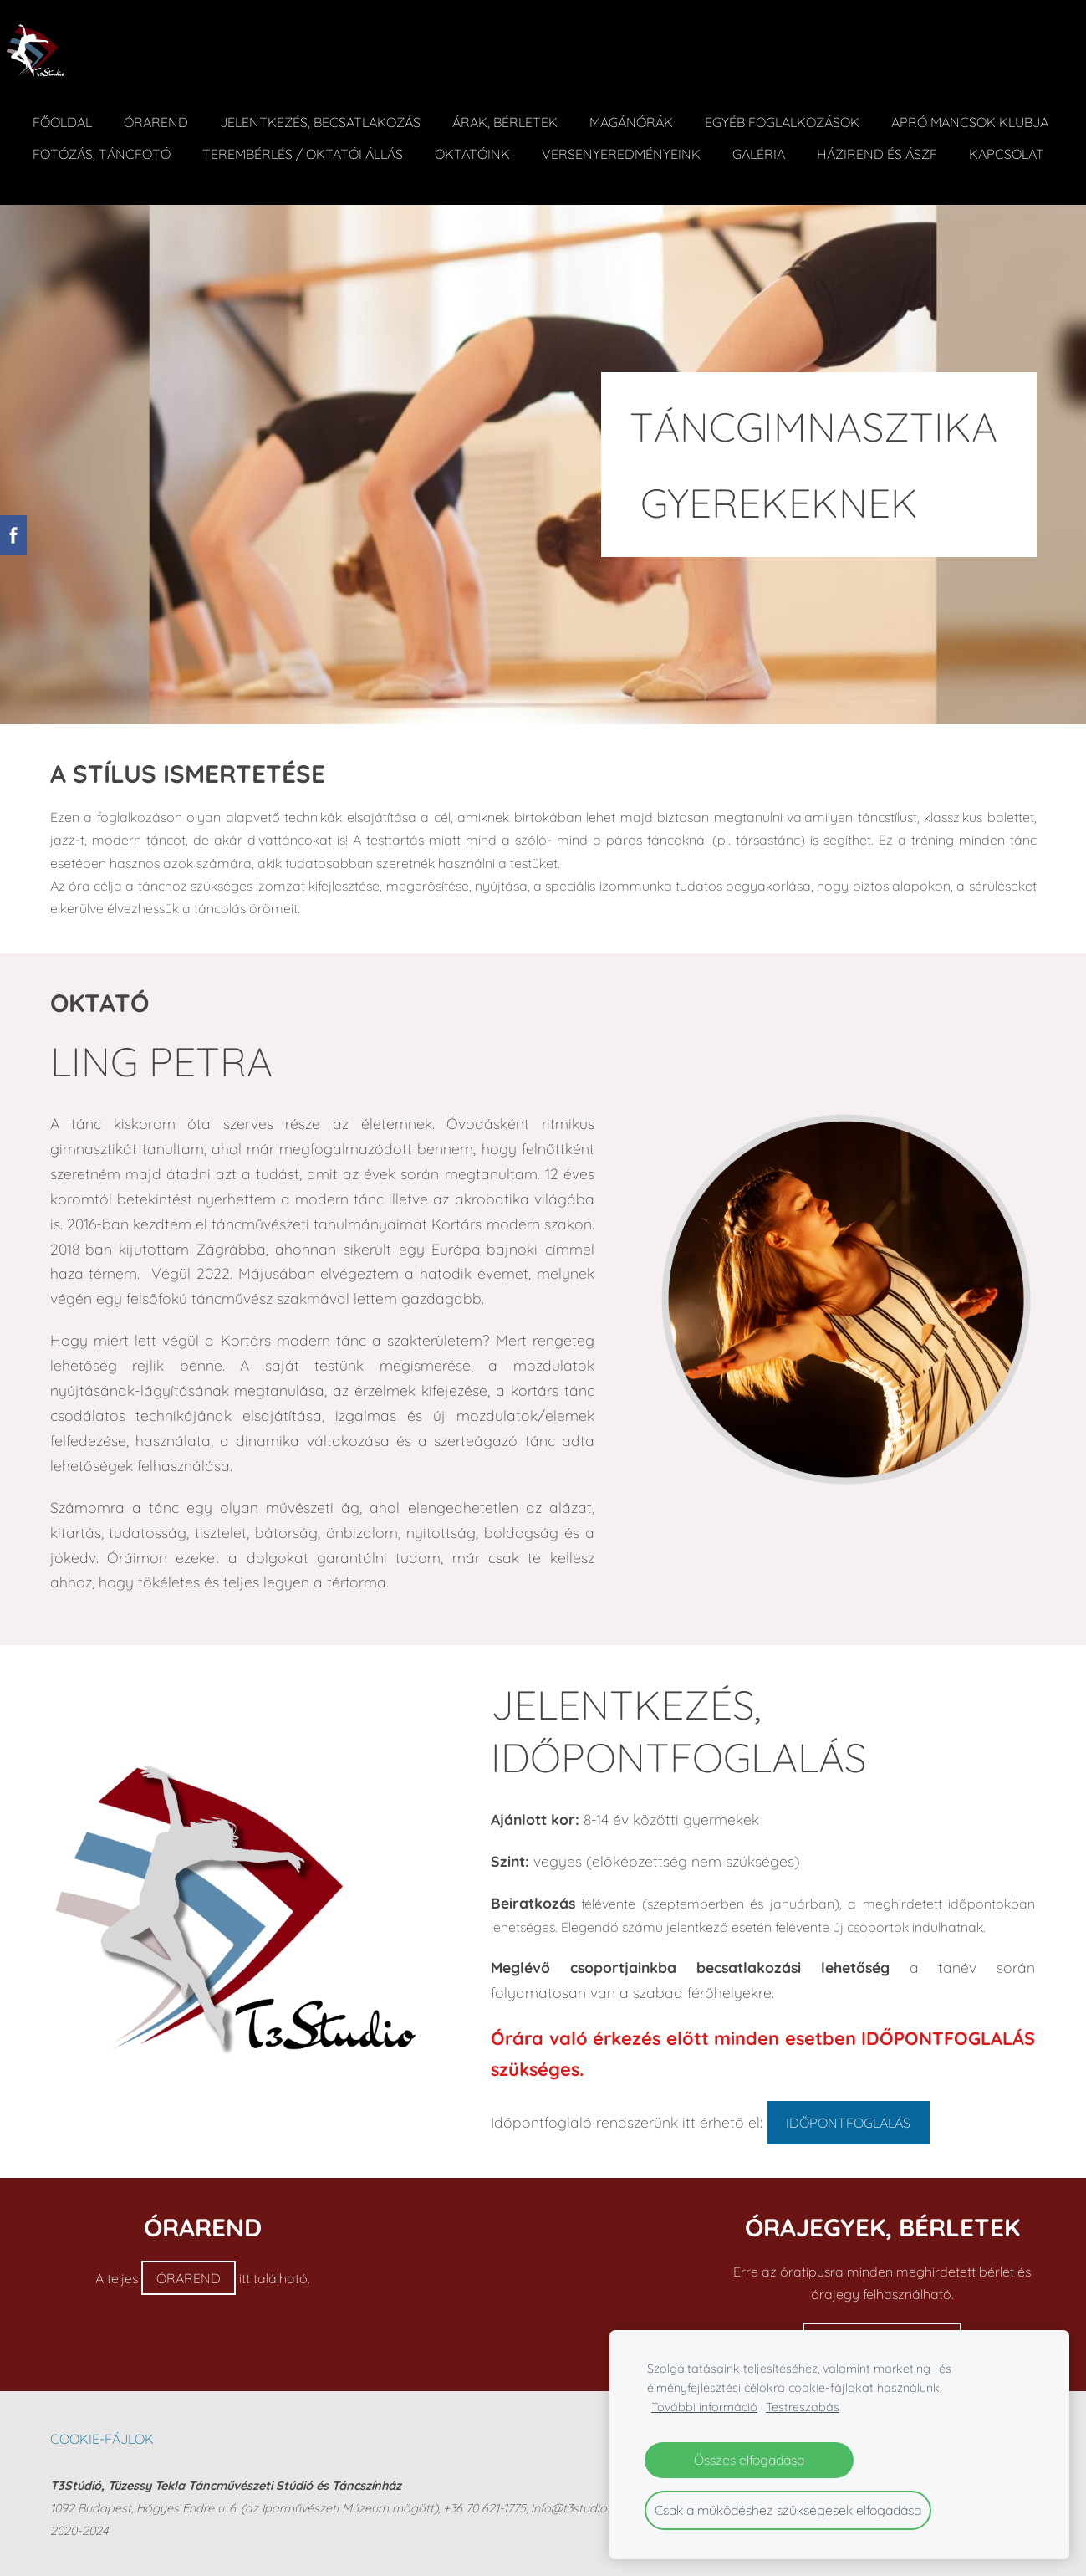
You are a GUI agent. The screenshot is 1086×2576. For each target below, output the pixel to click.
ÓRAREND (188, 2279)
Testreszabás (802, 2407)
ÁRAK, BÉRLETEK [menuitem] (520, 107)
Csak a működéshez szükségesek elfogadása (788, 2510)
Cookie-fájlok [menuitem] (102, 2439)
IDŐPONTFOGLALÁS (848, 2123)
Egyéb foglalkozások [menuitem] (797, 107)
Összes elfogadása (749, 2459)
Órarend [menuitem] (171, 107)
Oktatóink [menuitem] (676, 138)
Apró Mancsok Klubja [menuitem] (126, 138)
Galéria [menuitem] (962, 138)
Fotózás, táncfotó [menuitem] (306, 138)
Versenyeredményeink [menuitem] (825, 138)
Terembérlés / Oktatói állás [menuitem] (506, 138)
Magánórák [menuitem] (646, 107)
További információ (704, 2407)
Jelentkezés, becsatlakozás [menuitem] (335, 107)
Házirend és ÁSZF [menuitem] (108, 170)
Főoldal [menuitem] (77, 107)
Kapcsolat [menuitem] (237, 170)
